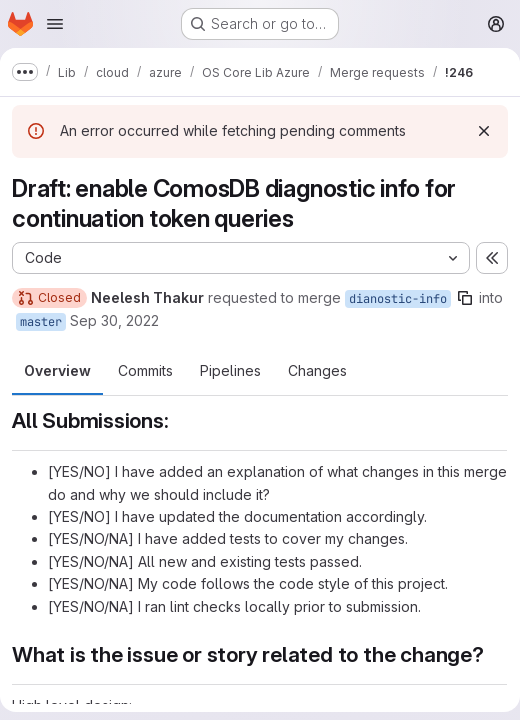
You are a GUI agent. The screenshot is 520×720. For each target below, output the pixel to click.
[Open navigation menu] (55, 24)
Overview (57, 370)
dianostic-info (398, 299)
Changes (317, 370)
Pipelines (230, 370)
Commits (145, 370)
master (41, 322)
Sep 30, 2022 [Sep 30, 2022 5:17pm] (114, 320)
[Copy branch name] (465, 298)
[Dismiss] (484, 131)
